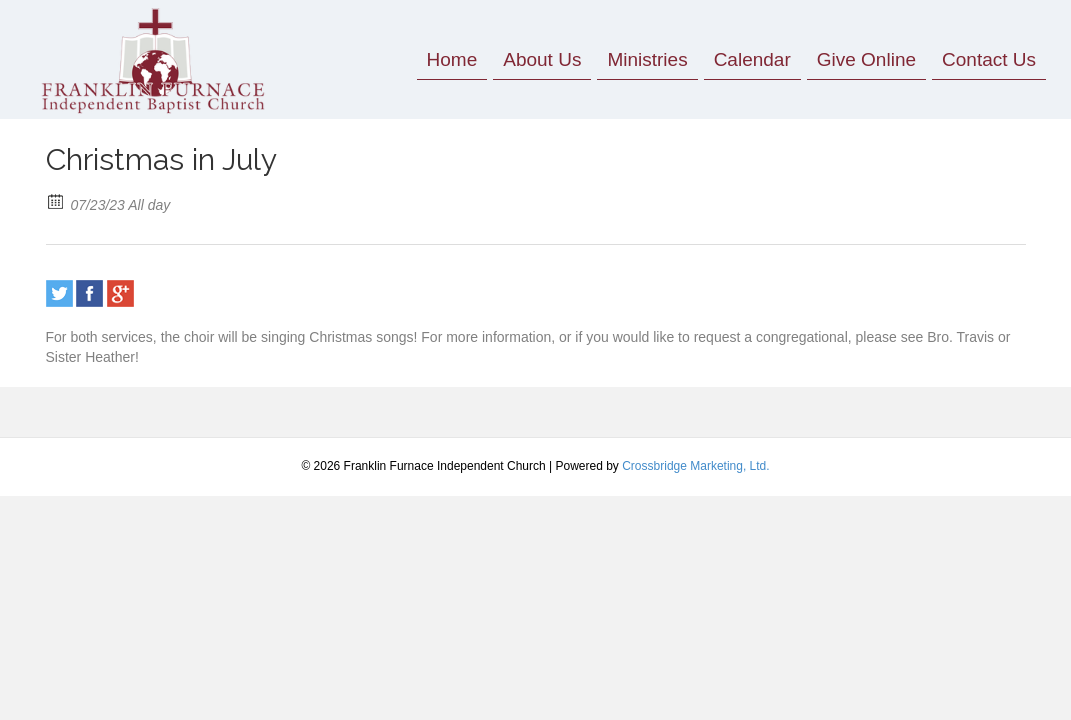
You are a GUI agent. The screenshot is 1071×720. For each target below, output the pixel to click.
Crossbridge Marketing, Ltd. (695, 466)
